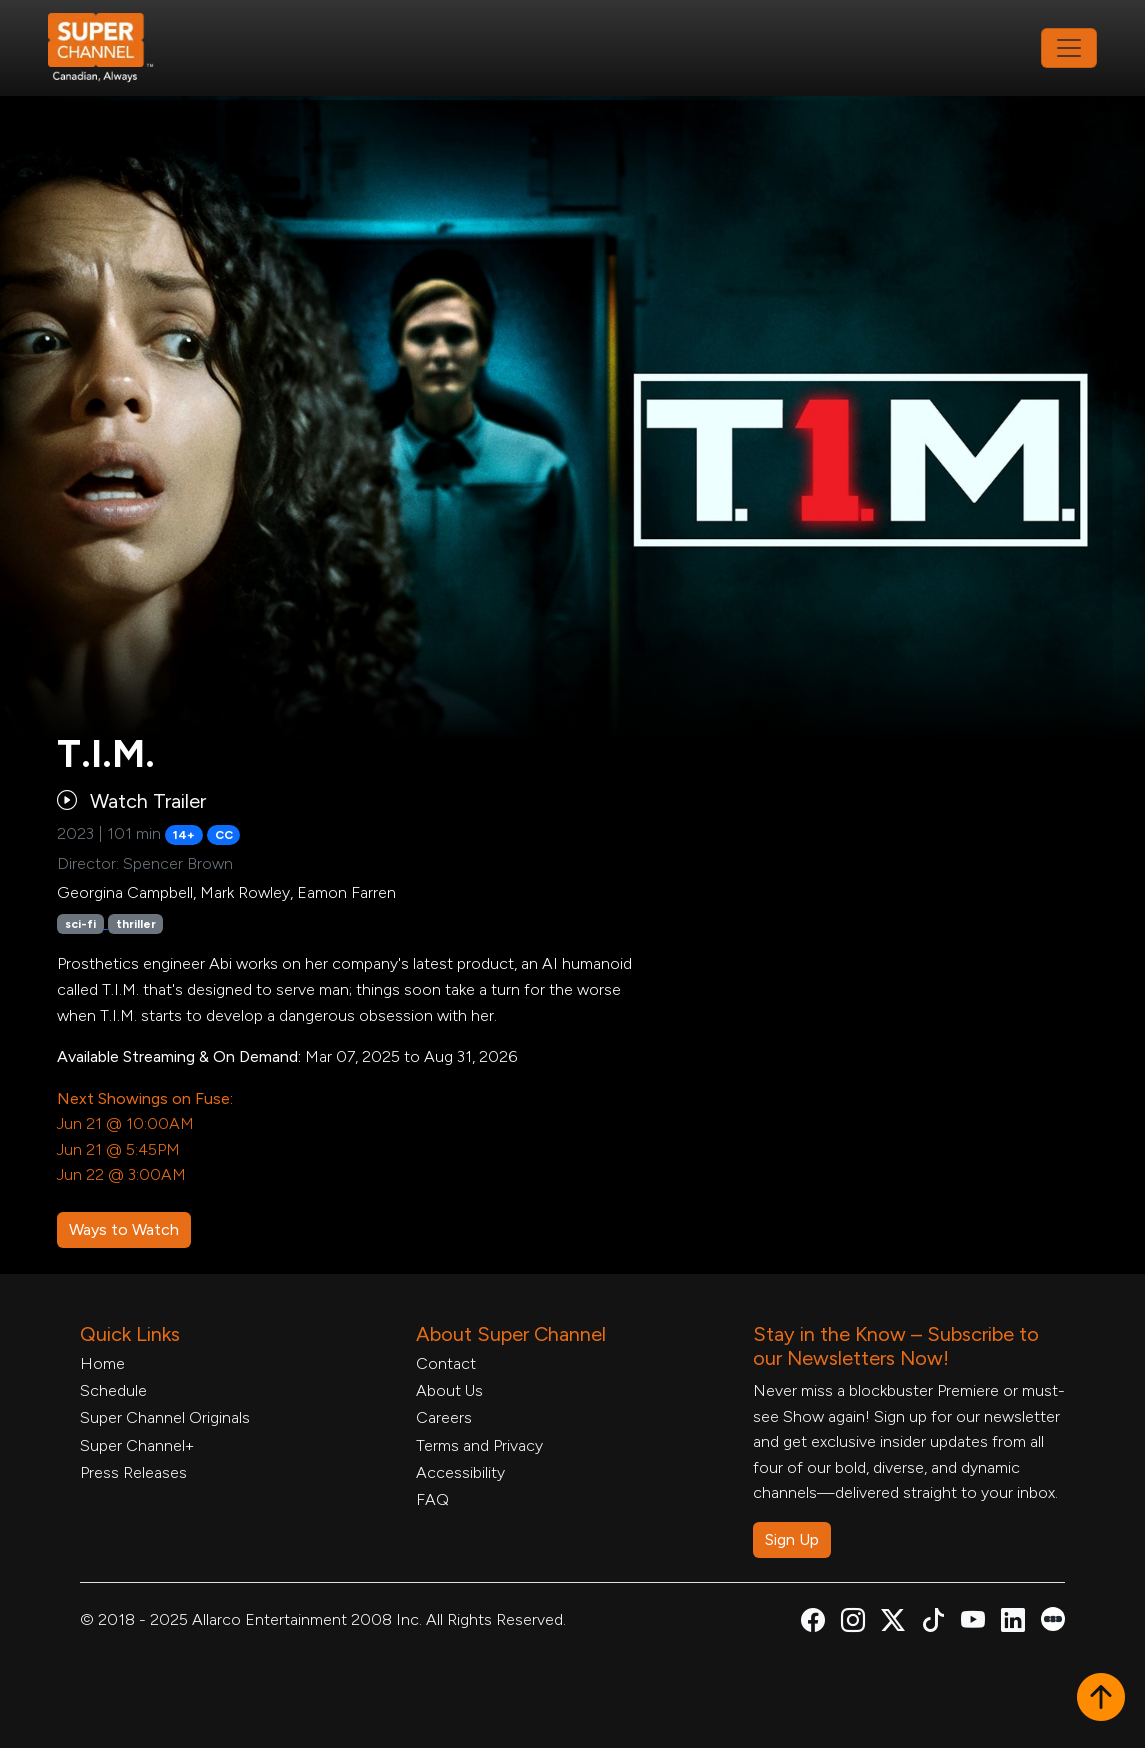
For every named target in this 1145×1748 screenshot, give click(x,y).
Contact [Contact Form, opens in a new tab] (446, 1363)
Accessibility (460, 1472)
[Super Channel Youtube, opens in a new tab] (973, 1623)
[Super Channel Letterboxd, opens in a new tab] (1053, 1617)
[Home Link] (114, 48)
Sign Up (792, 1539)
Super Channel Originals (165, 1417)
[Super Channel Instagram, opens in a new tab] (853, 1623)
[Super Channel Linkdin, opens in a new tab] (1013, 1623)
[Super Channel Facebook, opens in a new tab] (813, 1623)
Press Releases (133, 1472)
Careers (444, 1417)
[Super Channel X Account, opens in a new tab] (893, 1623)
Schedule (113, 1390)
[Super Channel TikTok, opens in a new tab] (933, 1623)
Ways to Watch (124, 1229)
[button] (1101, 1699)
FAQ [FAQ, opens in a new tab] (432, 1499)
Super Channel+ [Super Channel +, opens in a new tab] (137, 1445)
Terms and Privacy (479, 1445)
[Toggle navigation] (1069, 48)
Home (102, 1363)
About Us (449, 1390)
